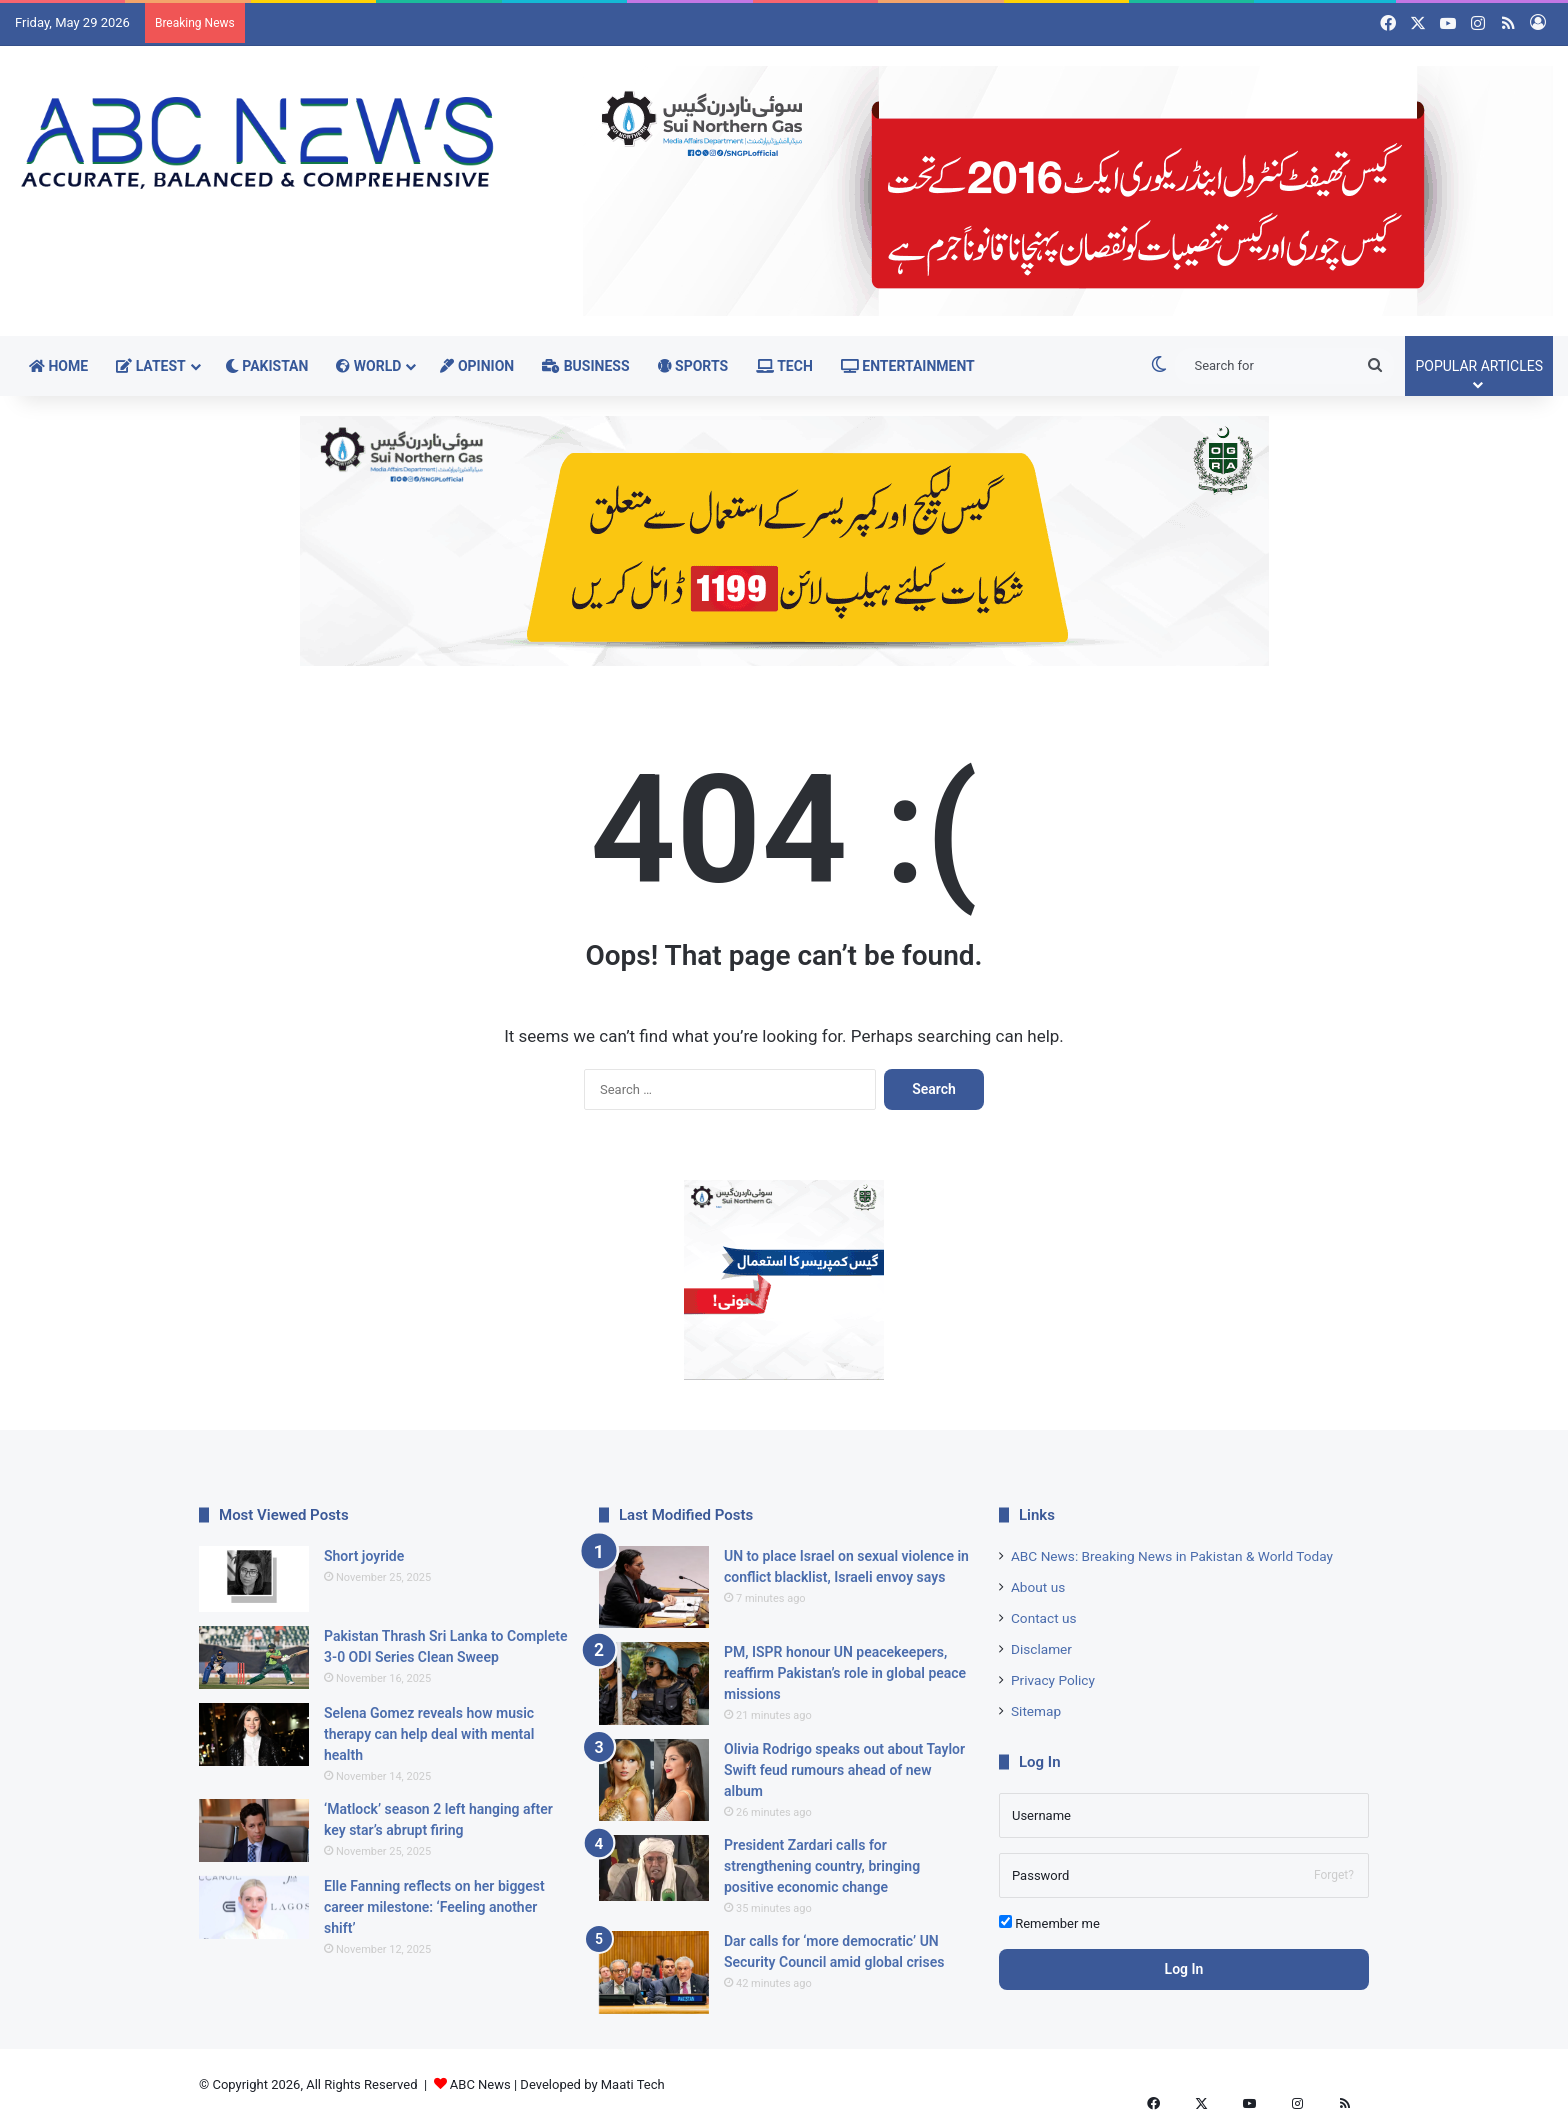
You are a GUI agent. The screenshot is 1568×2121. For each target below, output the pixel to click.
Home (58, 366)
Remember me (1049, 1923)
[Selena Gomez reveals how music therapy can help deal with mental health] (254, 1734)
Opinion (477, 366)
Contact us (1044, 1618)
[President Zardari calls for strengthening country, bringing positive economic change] (654, 1868)
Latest (151, 366)
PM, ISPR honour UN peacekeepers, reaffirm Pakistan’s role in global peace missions (845, 1673)
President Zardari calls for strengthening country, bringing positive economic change (822, 1866)
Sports (693, 366)
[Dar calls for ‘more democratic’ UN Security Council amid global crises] (654, 1972)
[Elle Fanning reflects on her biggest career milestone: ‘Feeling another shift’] (254, 1907)
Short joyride (364, 1556)
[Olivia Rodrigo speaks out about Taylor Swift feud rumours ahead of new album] (654, 1780)
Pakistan (267, 366)
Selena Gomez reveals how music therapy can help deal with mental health (429, 1734)
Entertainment (908, 366)
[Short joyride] (254, 1579)
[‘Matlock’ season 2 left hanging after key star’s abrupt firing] (254, 1830)
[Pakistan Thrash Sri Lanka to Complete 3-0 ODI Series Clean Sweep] (254, 1657)
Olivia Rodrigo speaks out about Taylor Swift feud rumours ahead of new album (844, 1770)
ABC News (480, 2084)
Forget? (1334, 1875)
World (368, 366)
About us (1038, 1587)
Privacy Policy (1053, 1680)
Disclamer (1041, 1649)
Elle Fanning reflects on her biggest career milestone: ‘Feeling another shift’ (434, 1907)
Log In (1184, 1969)
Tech (784, 366)
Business (585, 366)
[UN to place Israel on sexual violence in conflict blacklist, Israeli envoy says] (654, 1587)
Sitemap (1036, 1711)
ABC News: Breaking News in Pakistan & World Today (1172, 1556)
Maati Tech (633, 2084)
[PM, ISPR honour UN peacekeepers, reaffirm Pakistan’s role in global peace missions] (654, 1683)
